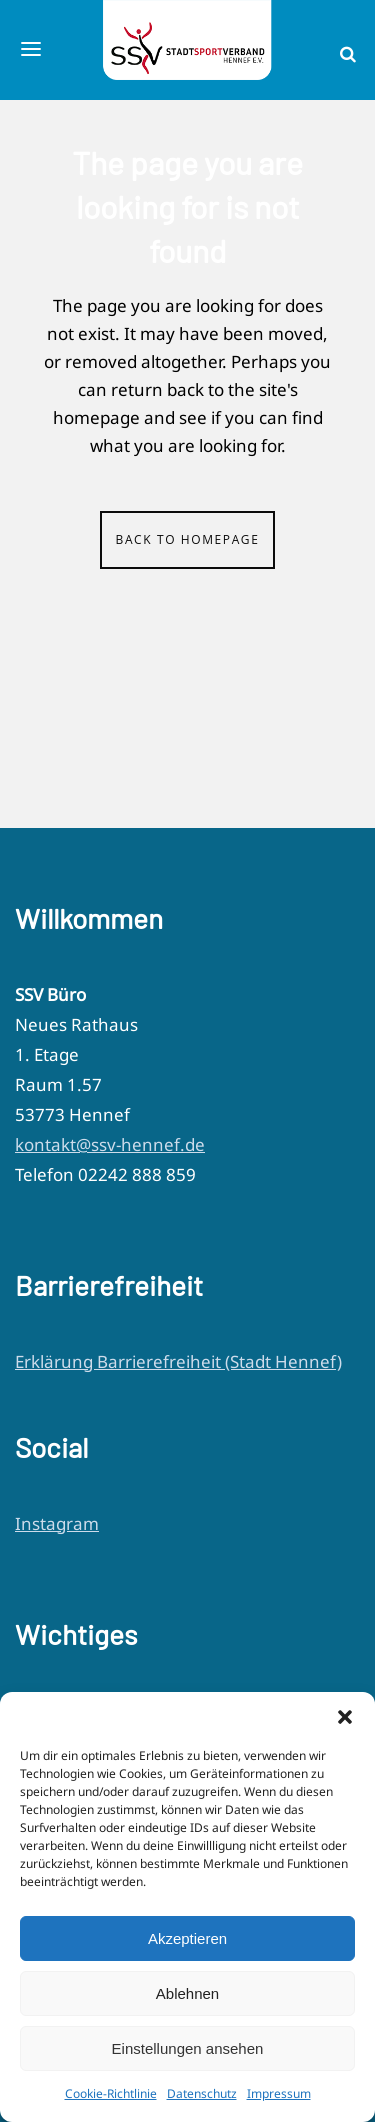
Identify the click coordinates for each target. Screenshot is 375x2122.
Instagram (57, 1523)
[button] (345, 1717)
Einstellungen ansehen (188, 2048)
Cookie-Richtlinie (111, 2093)
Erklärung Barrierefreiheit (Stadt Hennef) (178, 1361)
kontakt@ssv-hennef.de (110, 1144)
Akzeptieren (187, 1938)
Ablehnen (187, 1993)
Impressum (279, 2093)
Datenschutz (202, 2093)
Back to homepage (188, 539)
